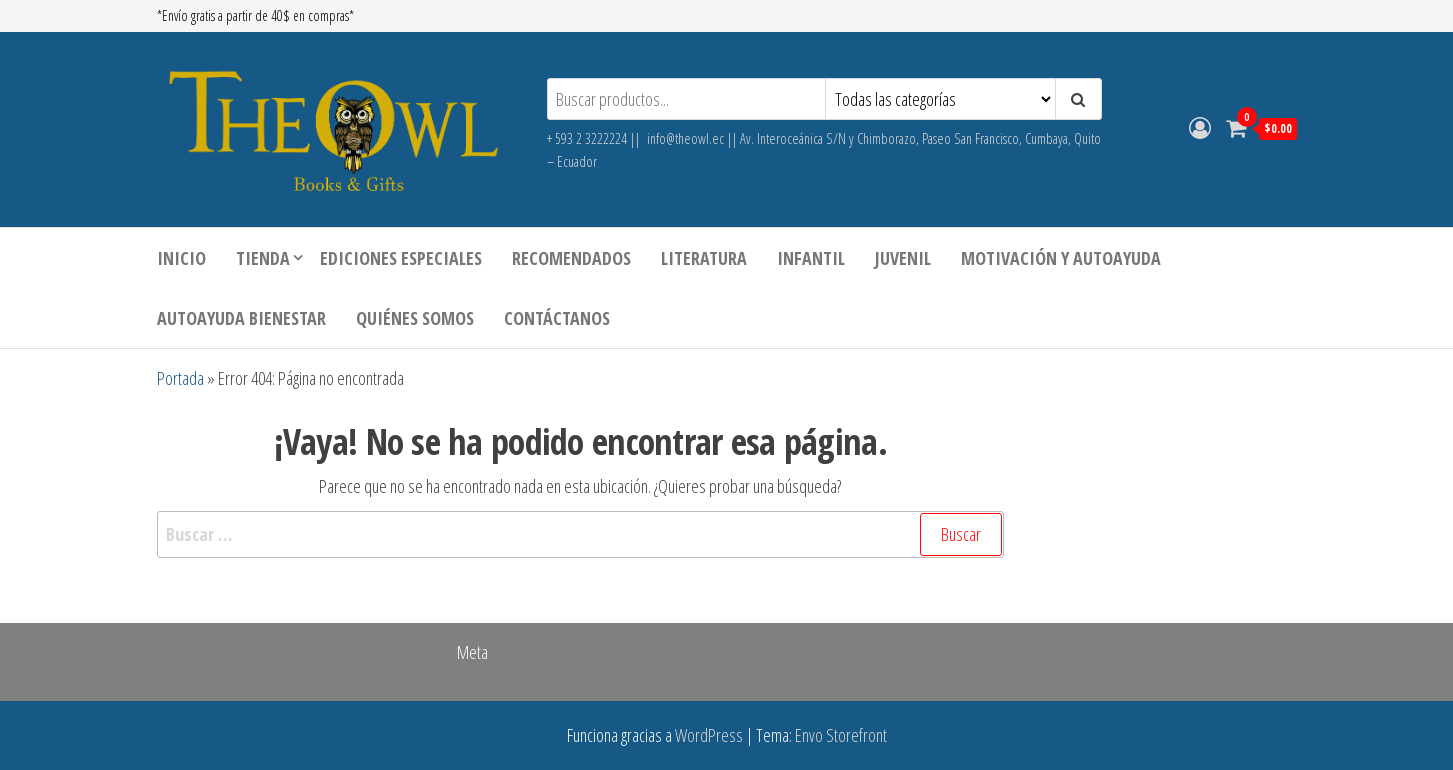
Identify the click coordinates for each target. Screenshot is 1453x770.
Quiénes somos (415, 318)
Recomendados (571, 258)
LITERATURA (704, 258)
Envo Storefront (841, 735)
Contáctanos (557, 318)
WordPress (709, 735)
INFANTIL (811, 258)
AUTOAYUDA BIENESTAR (241, 318)
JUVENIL (903, 258)
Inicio (181, 258)
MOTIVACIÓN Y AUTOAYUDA (1061, 258)
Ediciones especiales (401, 258)
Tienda (263, 258)
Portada (180, 378)
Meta (472, 652)
